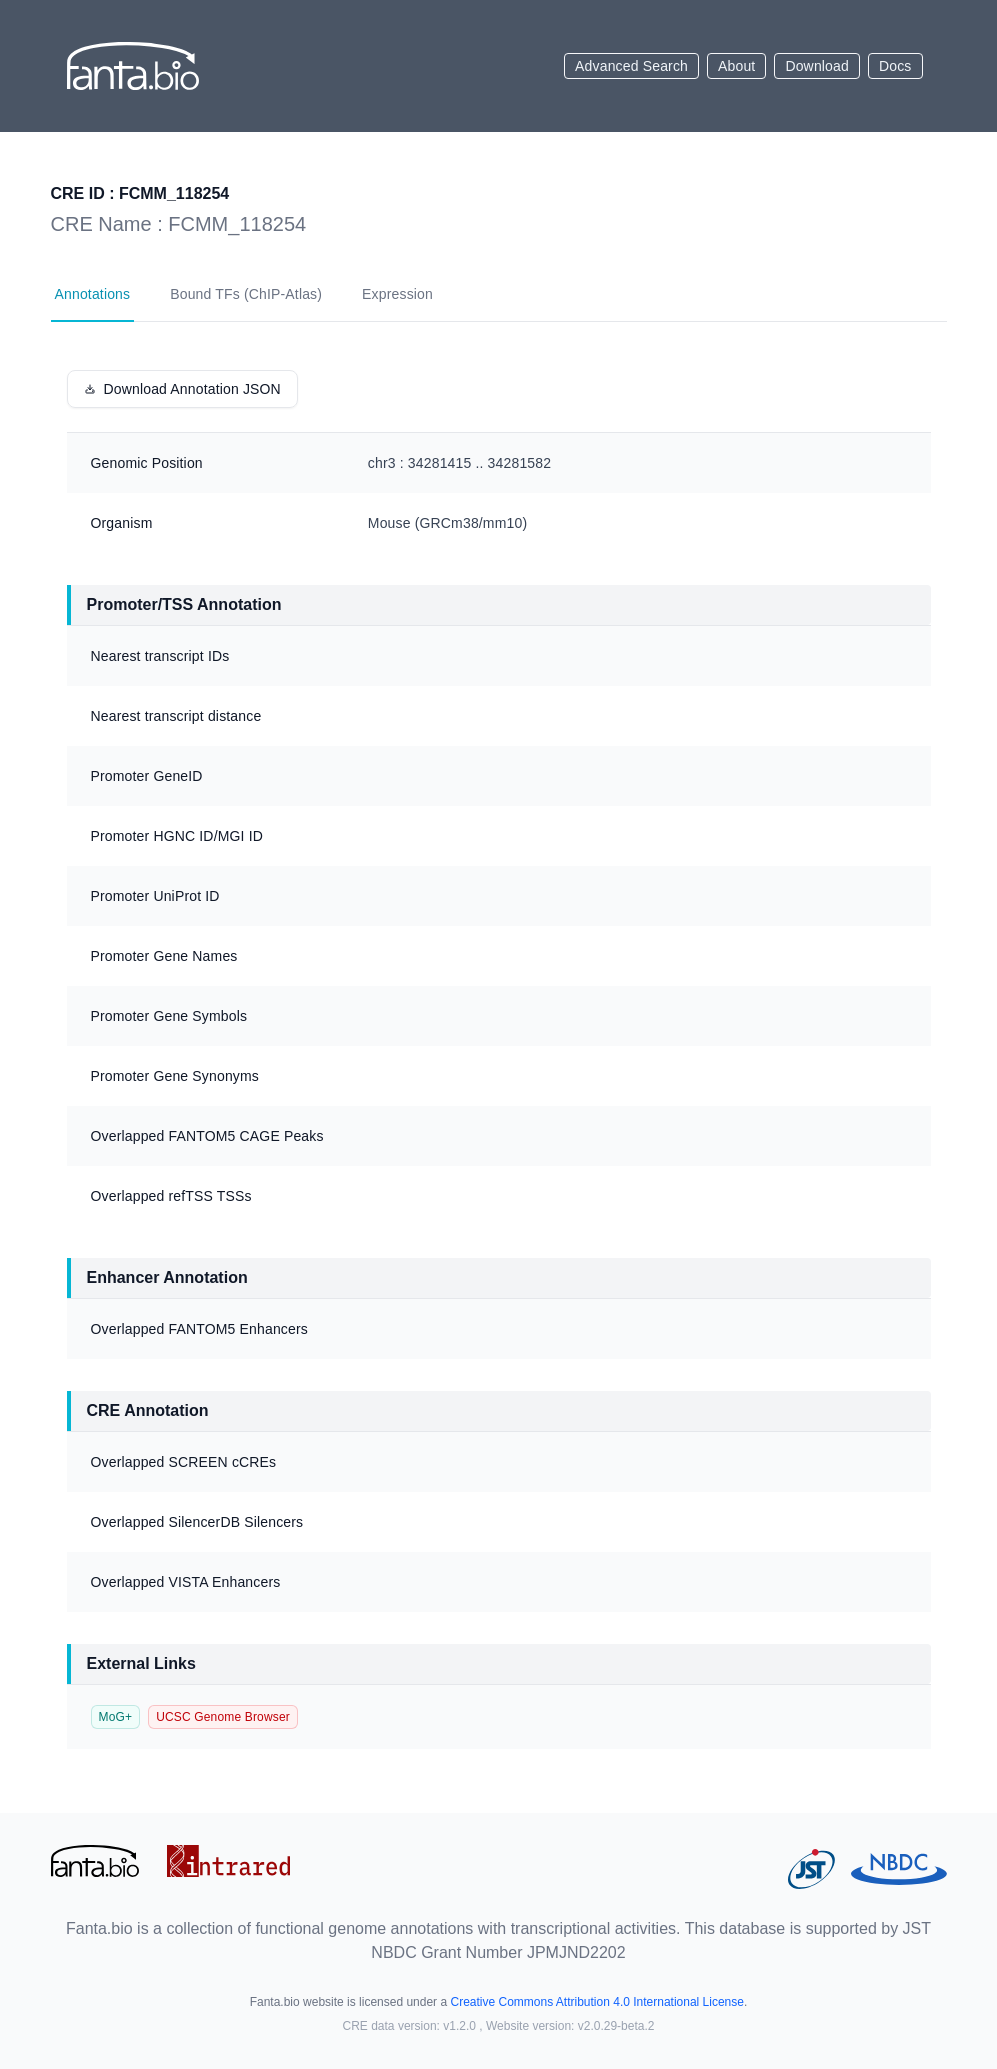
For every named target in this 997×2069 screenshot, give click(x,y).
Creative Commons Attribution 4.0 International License (597, 2002)
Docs (895, 66)
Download (817, 66)
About (736, 66)
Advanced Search (631, 66)
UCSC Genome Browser (223, 1717)
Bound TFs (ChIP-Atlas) (246, 294)
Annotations (93, 294)
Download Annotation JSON (182, 389)
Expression (397, 294)
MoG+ (116, 1717)
